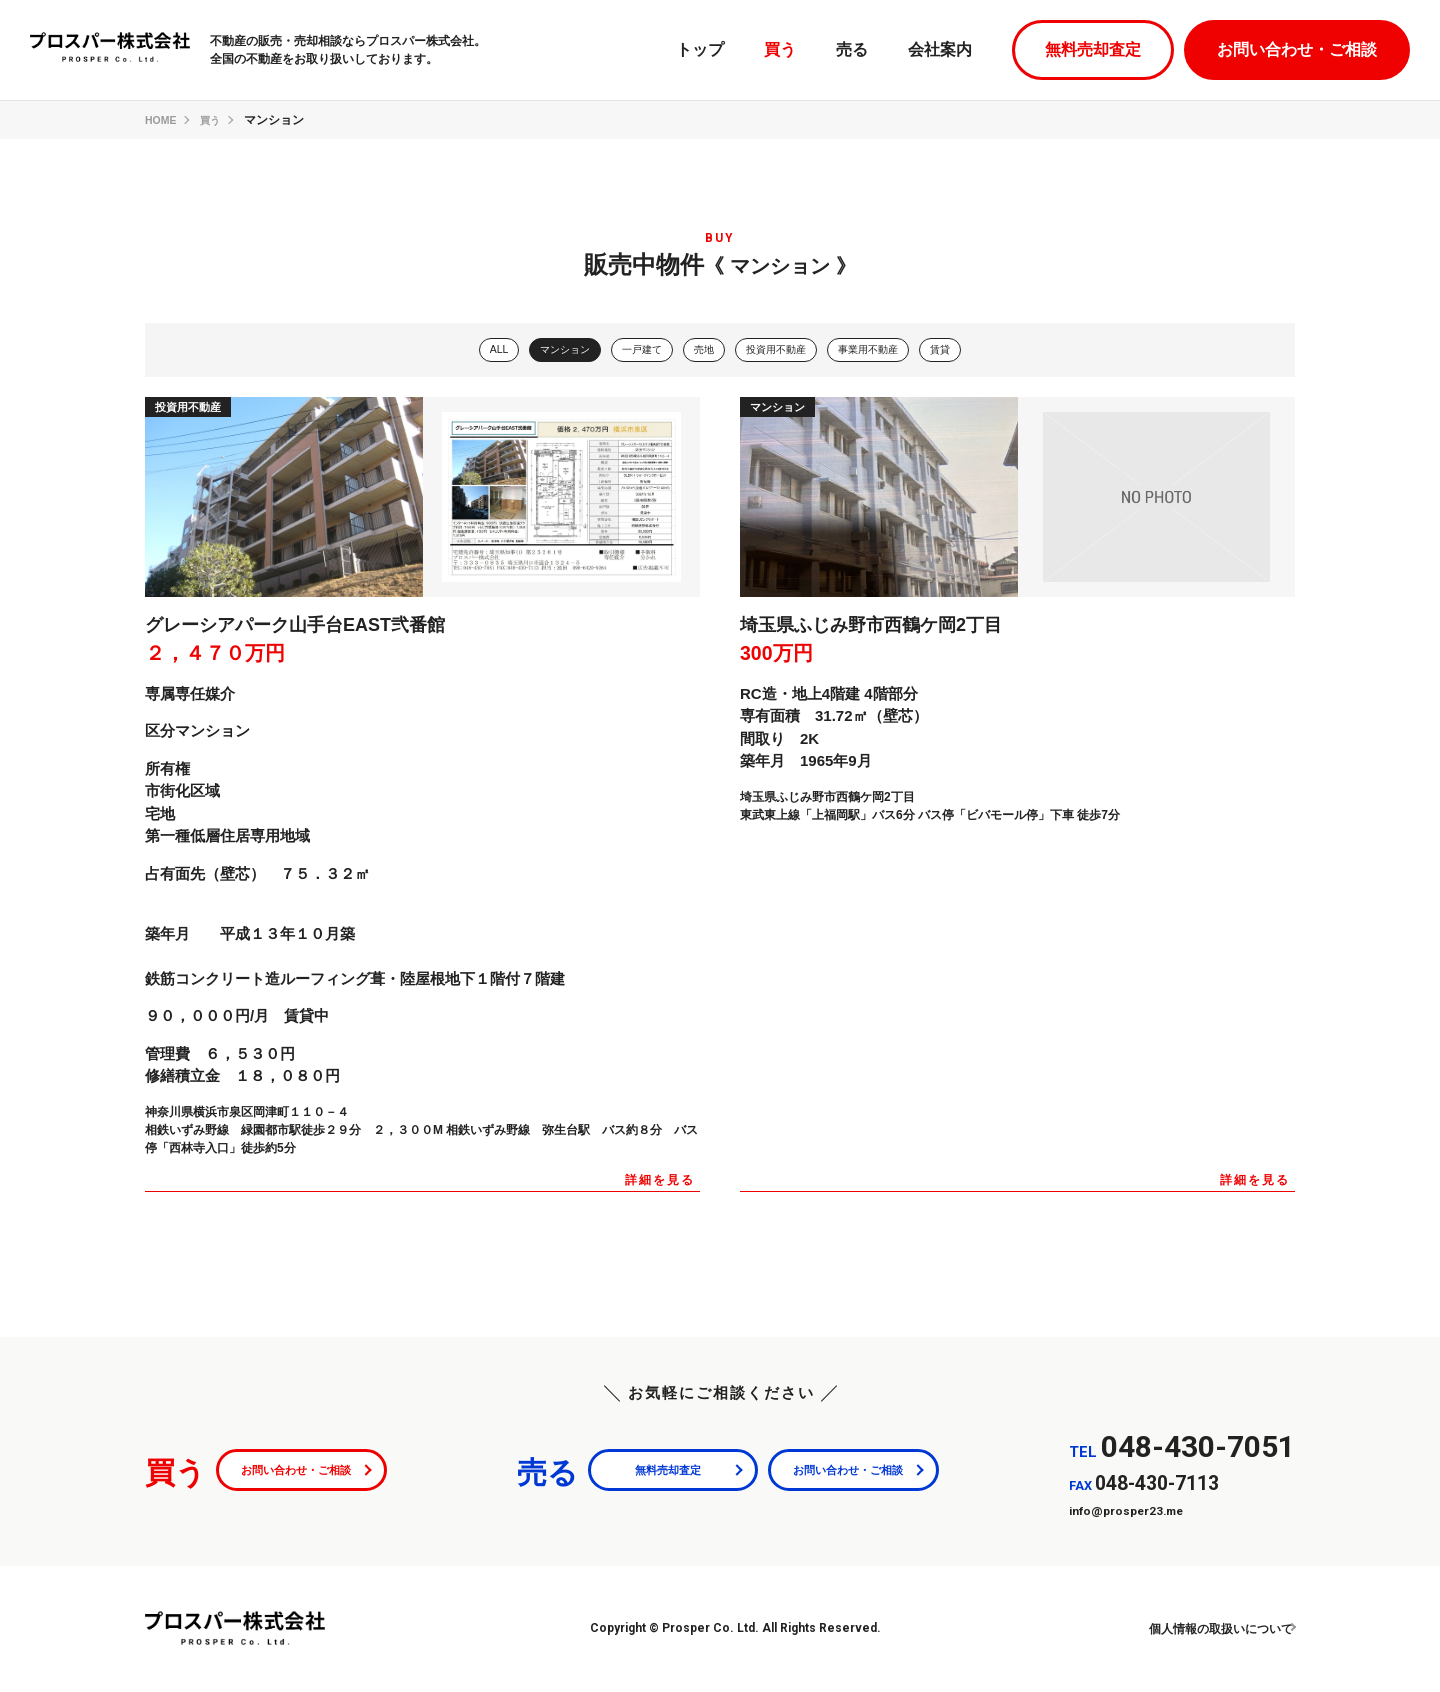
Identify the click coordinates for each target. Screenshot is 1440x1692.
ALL (473, 351)
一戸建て (633, 351)
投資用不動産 (781, 351)
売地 (701, 351)
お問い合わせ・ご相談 (1297, 49)
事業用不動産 (885, 351)
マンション (547, 351)
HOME (163, 120)
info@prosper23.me (1140, 1512)
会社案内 (940, 49)
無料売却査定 (1093, 49)
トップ (700, 49)
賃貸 (965, 351)
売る (852, 49)
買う (780, 49)
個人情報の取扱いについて (1199, 1630)
